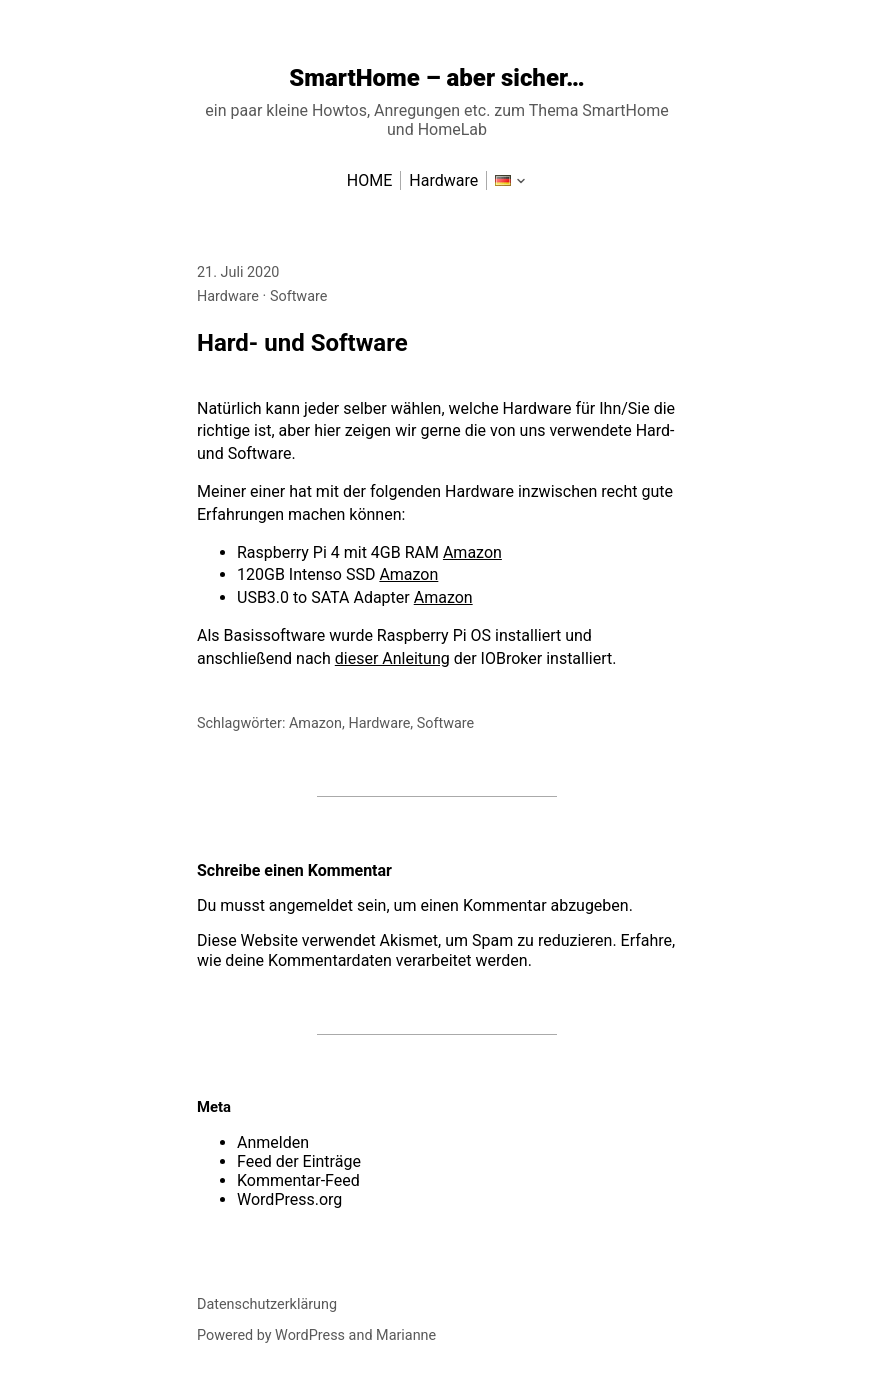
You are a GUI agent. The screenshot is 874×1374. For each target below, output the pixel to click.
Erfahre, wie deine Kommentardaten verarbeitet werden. (436, 950)
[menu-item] (503, 180)
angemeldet (311, 905)
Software (298, 296)
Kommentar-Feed (298, 1180)
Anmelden (273, 1142)
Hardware (228, 296)
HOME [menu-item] (369, 180)
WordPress (310, 1335)
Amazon (472, 552)
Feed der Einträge (299, 1161)
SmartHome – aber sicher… (436, 78)
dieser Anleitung (392, 658)
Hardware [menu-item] (443, 180)
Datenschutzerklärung (267, 1304)
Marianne (406, 1335)
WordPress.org (289, 1199)
